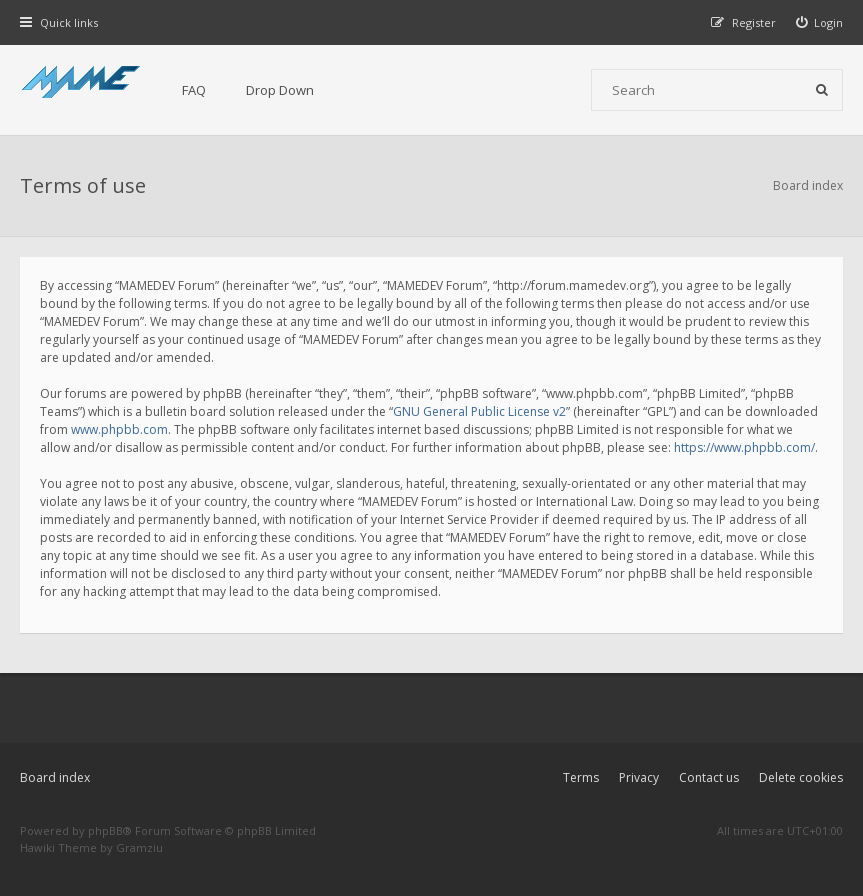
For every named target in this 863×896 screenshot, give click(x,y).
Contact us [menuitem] (709, 777)
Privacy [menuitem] (639, 777)
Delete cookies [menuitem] (801, 777)
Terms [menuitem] (581, 777)
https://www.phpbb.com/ (744, 447)
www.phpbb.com (119, 429)
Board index (55, 777)
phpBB (105, 830)
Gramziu (139, 847)
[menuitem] (820, 22)
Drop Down (280, 90)
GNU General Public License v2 (479, 411)
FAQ (194, 90)
